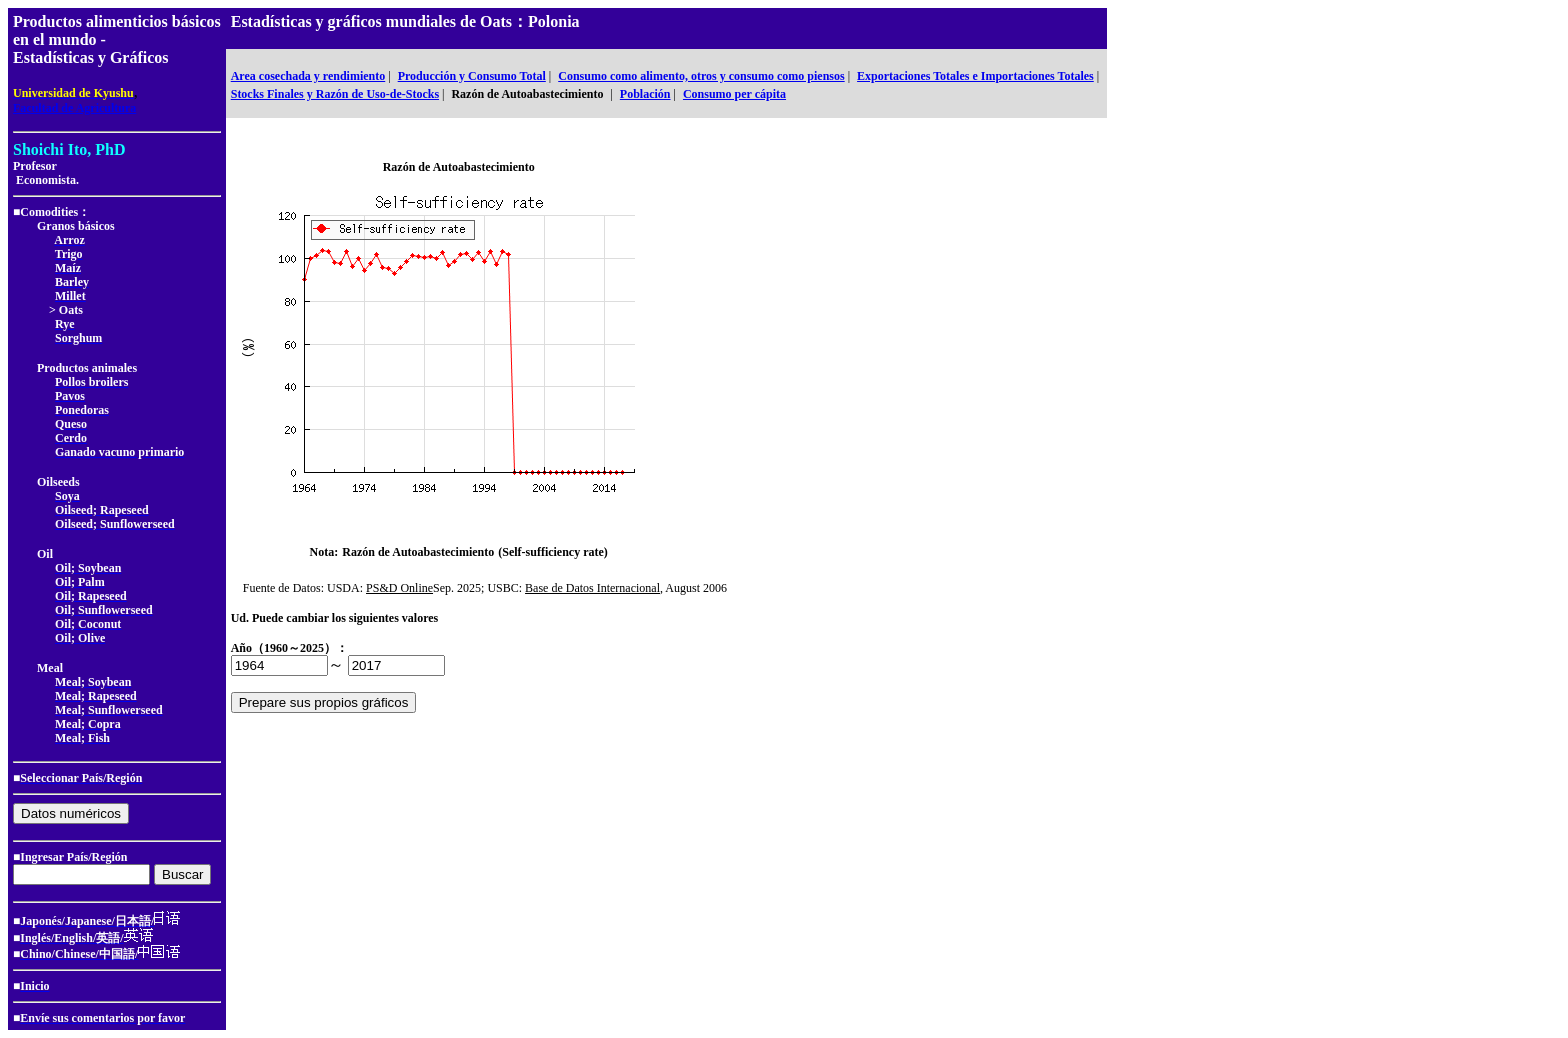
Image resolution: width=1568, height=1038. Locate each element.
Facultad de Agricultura (74, 108)
